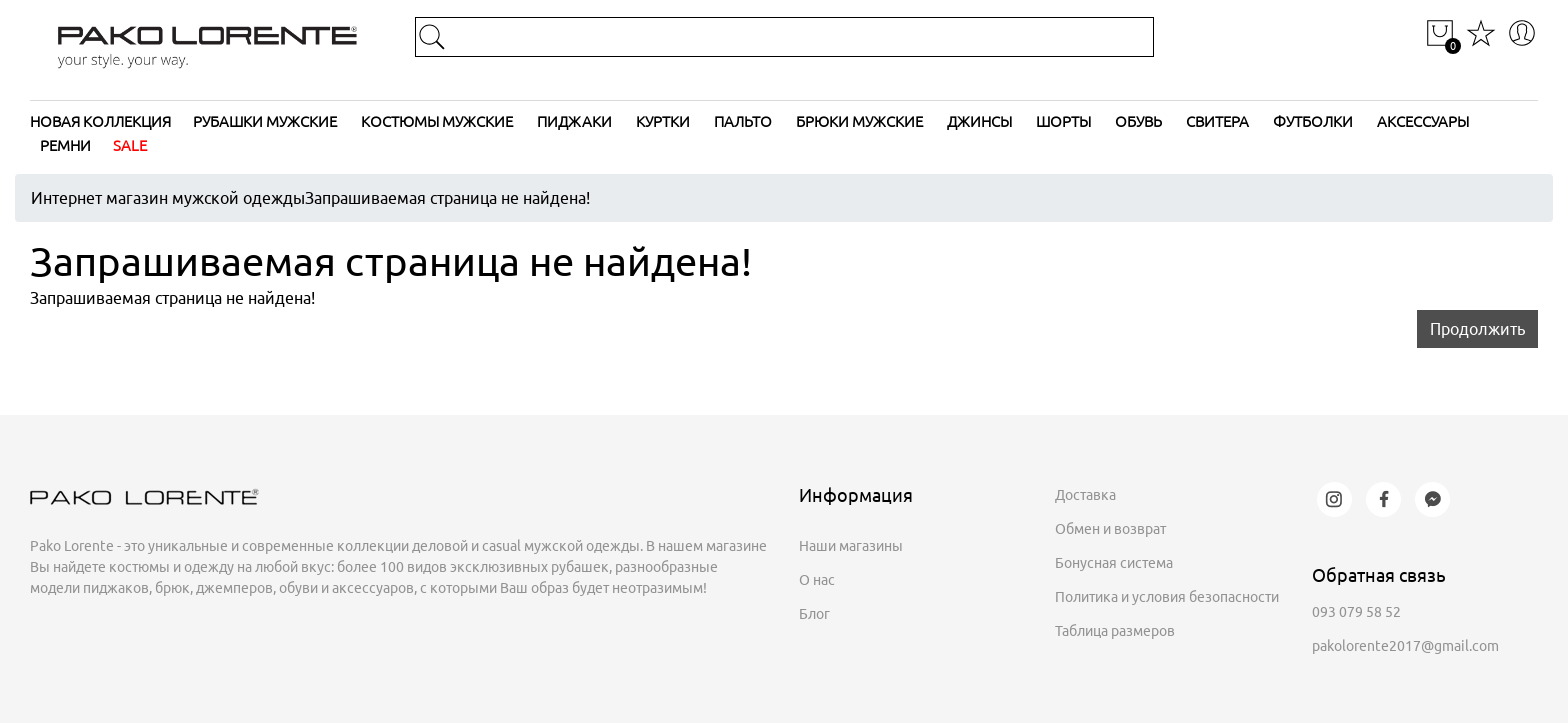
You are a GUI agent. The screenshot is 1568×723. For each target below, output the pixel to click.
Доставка (1085, 495)
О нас (817, 580)
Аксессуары (1423, 121)
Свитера (1217, 121)
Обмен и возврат (1110, 529)
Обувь (1138, 121)
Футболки (1313, 121)
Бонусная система (1114, 563)
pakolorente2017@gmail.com (1405, 646)
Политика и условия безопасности (1167, 597)
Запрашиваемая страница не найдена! (447, 198)
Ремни (65, 145)
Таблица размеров (1115, 631)
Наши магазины (851, 546)
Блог (814, 614)
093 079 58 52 (1356, 612)
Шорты (1063, 121)
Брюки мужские (859, 121)
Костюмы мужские (437, 121)
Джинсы (979, 121)
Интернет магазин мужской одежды (168, 198)
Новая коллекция (100, 121)
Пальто (743, 121)
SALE (130, 145)
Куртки (663, 121)
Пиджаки (574, 121)
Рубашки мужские (265, 121)
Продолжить (1477, 329)
